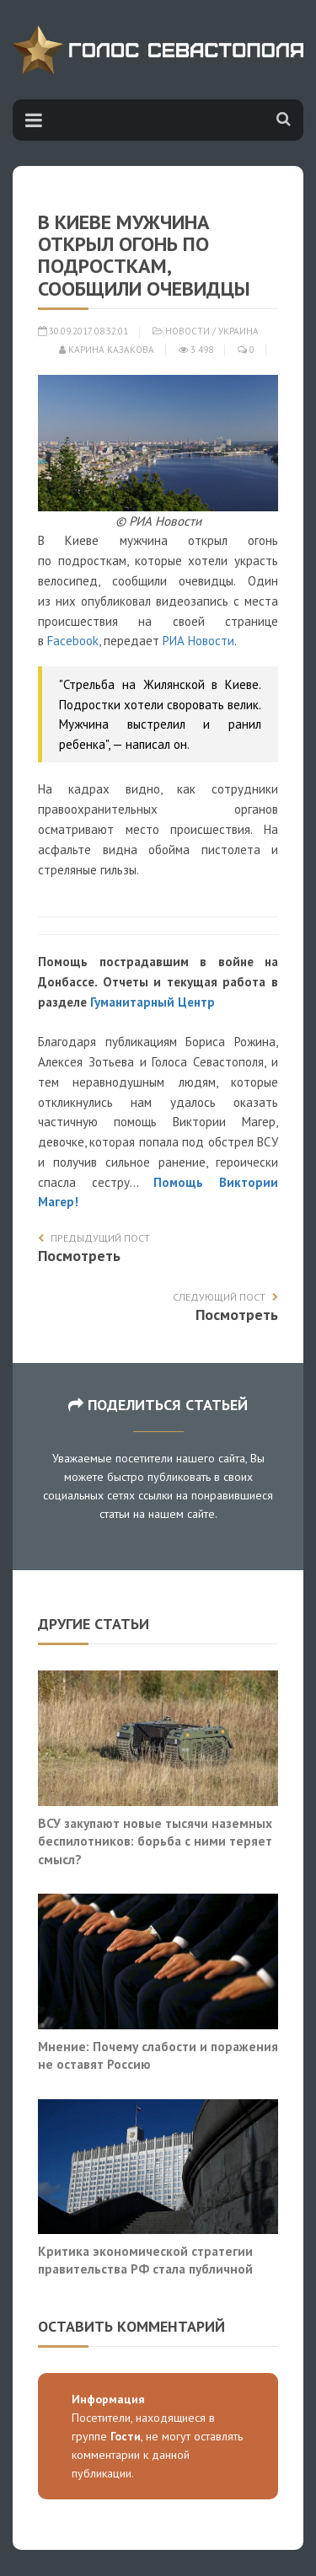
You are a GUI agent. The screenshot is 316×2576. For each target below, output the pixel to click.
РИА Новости (198, 641)
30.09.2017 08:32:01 (83, 331)
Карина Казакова (106, 349)
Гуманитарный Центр (152, 1002)
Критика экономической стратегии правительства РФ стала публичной (145, 2260)
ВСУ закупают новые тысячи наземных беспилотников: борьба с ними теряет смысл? (155, 1841)
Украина (238, 331)
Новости (187, 331)
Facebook (73, 641)
